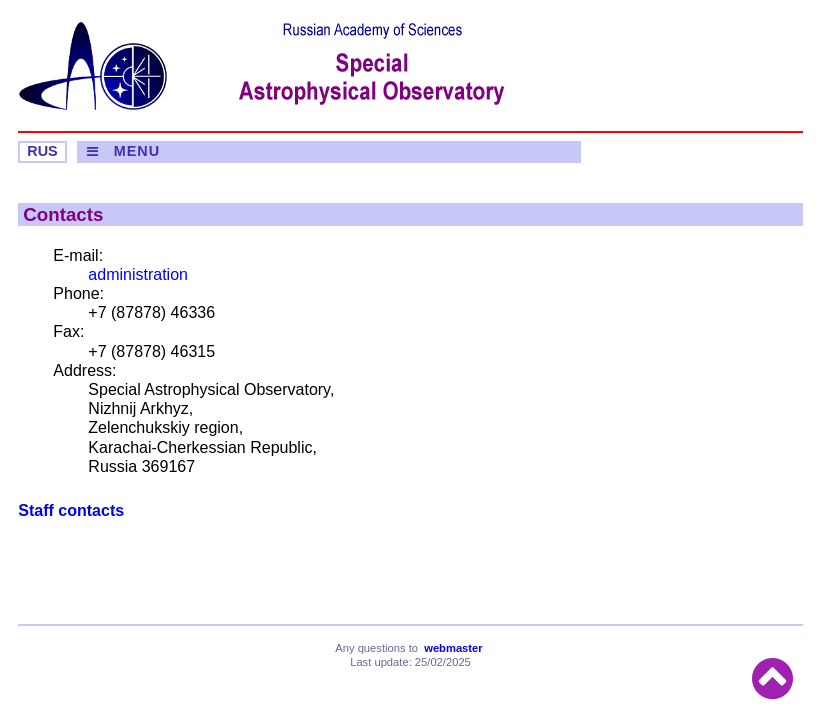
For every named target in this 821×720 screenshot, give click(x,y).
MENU (137, 151)
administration (138, 274)
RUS (42, 151)
